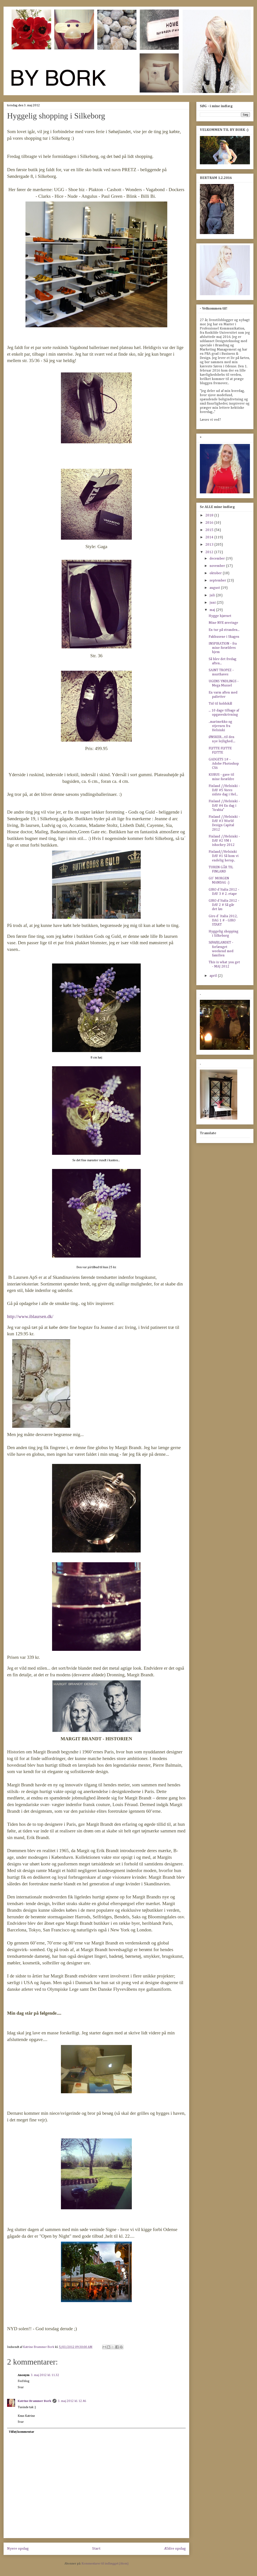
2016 (209, 523)
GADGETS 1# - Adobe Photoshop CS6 (224, 764)
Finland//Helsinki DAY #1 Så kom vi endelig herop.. (224, 856)
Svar (21, 2387)
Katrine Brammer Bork (34, 2401)
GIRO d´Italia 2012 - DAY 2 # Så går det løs (224, 905)
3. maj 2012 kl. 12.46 (72, 2401)
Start (96, 2549)
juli (213, 595)
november (218, 566)
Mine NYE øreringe (223, 623)
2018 (209, 515)
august (215, 588)
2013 (209, 545)
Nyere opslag (18, 2549)
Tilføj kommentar (21, 2431)
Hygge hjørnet (220, 616)
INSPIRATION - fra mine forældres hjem (223, 648)
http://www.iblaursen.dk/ (30, 1316)
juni (213, 603)
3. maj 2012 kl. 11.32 (45, 2375)
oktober (216, 573)
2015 (209, 530)
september (218, 580)
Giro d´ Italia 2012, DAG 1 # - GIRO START (223, 921)
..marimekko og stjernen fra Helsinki (220, 726)
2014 (209, 537)
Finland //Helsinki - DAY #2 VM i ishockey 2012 (224, 841)
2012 (209, 552)
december (218, 558)
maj (213, 610)
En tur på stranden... (224, 630)
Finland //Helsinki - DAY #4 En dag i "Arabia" (224, 806)
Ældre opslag (175, 2549)
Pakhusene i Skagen (224, 637)
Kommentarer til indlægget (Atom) (105, 2563)
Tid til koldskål (220, 704)
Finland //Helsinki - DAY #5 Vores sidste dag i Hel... (224, 790)
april (214, 976)
